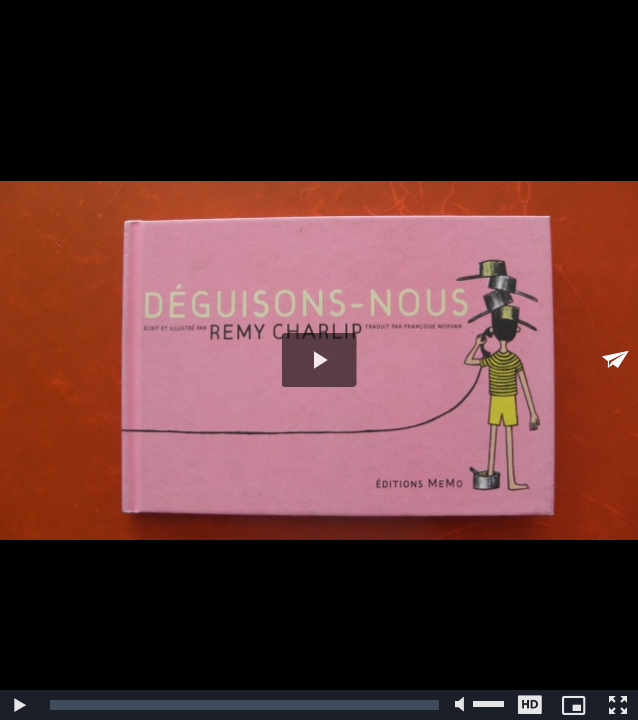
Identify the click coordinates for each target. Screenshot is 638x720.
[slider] (244, 705)
